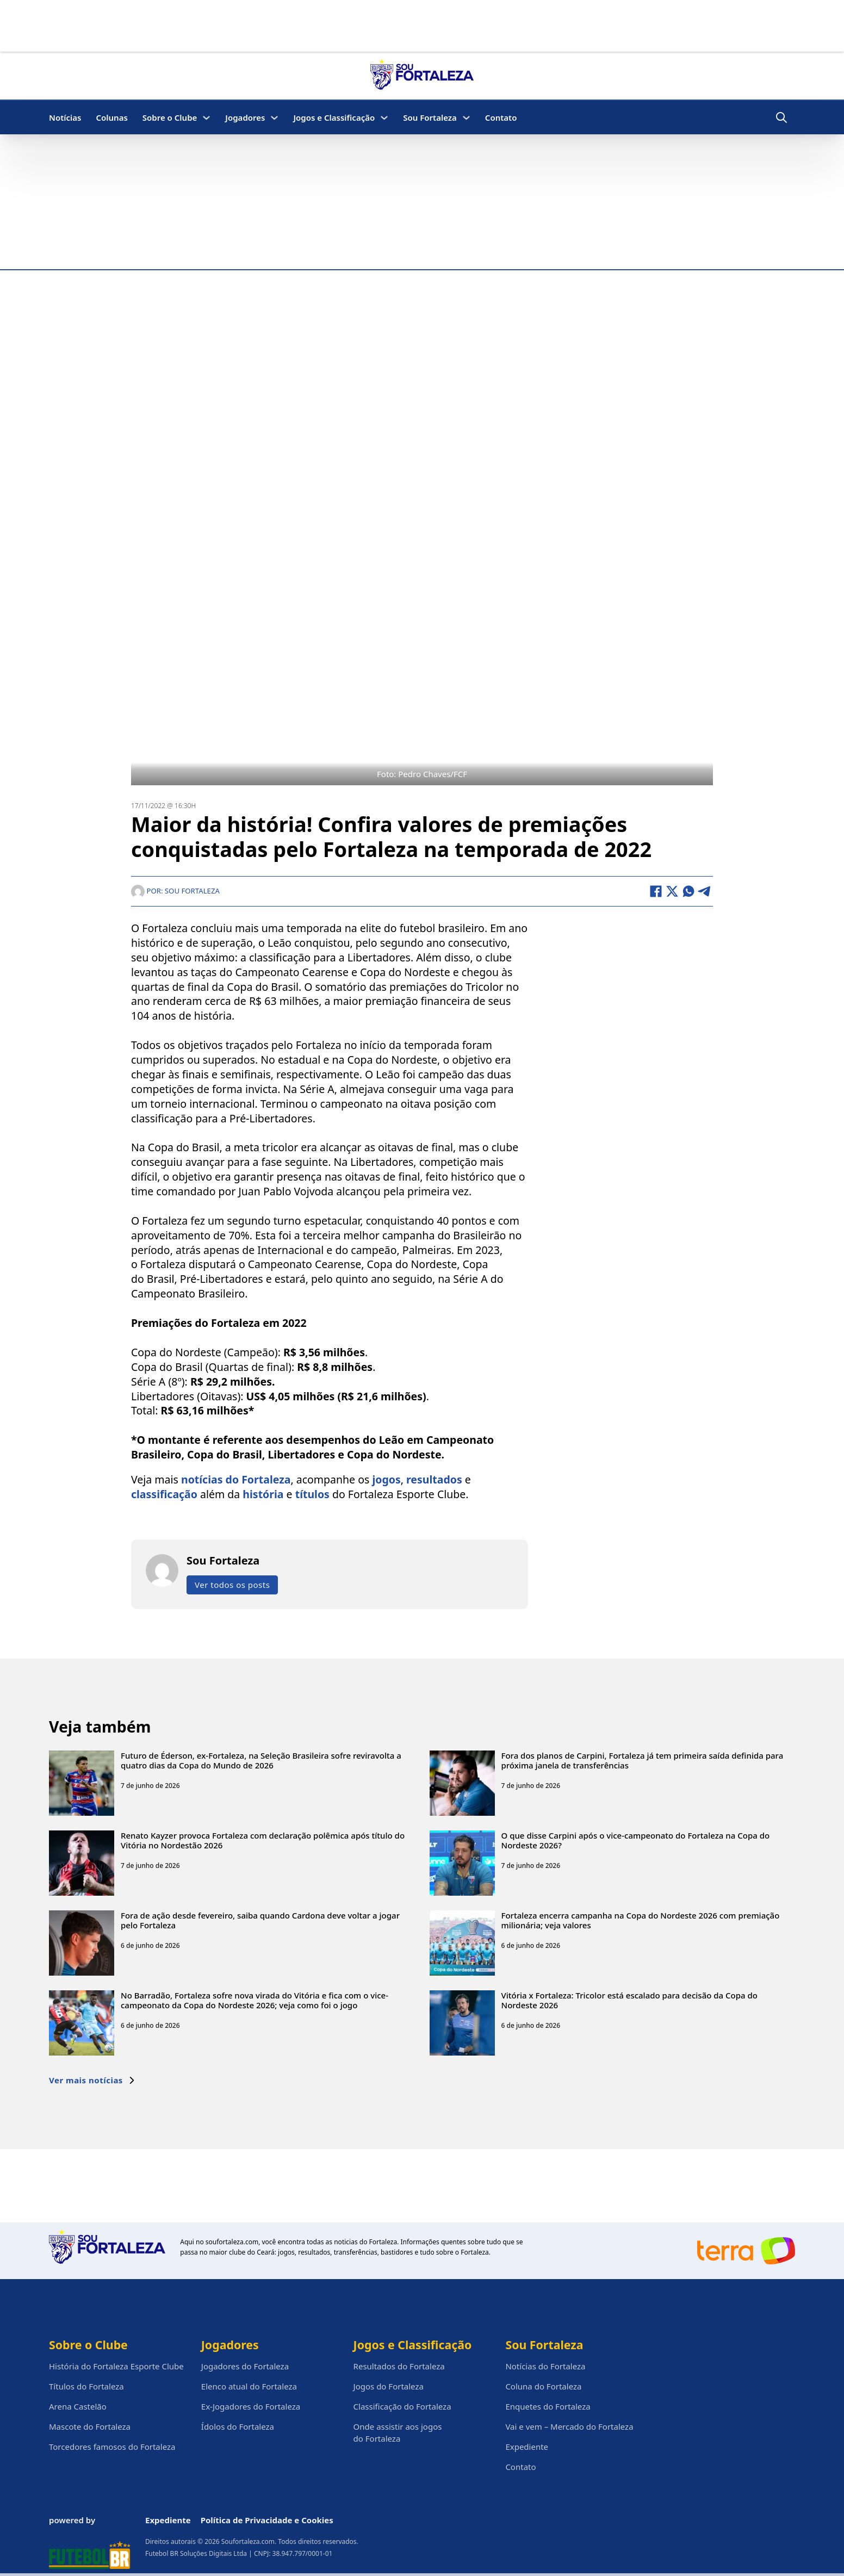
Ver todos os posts (232, 1584)
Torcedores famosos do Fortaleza (112, 2446)
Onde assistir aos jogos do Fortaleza (397, 2432)
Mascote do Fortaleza (90, 2426)
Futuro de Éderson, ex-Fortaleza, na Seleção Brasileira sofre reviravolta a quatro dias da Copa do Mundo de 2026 (261, 1760)
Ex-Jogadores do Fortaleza (250, 2406)
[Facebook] (656, 891)
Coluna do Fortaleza (543, 2386)
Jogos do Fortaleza (388, 2386)
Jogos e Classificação (334, 117)
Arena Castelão (78, 2406)
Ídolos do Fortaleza (237, 2426)
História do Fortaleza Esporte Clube (116, 2366)
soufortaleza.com (232, 2241)
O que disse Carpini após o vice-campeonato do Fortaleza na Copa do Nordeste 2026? (635, 1840)
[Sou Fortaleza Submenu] (466, 118)
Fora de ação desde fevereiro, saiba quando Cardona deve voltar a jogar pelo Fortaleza (260, 1920)
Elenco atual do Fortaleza (249, 2386)
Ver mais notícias (92, 2080)
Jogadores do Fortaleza (245, 2366)
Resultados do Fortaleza (399, 2366)
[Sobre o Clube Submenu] (206, 118)
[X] (672, 891)
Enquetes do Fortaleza (547, 2406)
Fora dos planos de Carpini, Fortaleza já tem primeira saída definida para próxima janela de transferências (642, 1760)
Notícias (65, 117)
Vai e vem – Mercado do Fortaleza (569, 2426)
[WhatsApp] (688, 891)
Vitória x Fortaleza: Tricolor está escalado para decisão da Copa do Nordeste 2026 (629, 2000)
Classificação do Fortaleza (402, 2406)
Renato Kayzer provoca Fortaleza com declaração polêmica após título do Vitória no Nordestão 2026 (263, 1840)
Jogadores (245, 117)
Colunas (111, 117)
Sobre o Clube (169, 117)
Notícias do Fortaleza (545, 2366)
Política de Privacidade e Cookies (267, 2520)
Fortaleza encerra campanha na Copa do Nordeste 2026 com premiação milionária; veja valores (640, 1920)
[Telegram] (705, 891)
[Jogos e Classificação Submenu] (384, 118)
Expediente (526, 2446)
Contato (501, 117)
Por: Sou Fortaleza (175, 891)
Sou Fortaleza (430, 117)
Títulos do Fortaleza (86, 2386)
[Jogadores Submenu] (274, 118)
